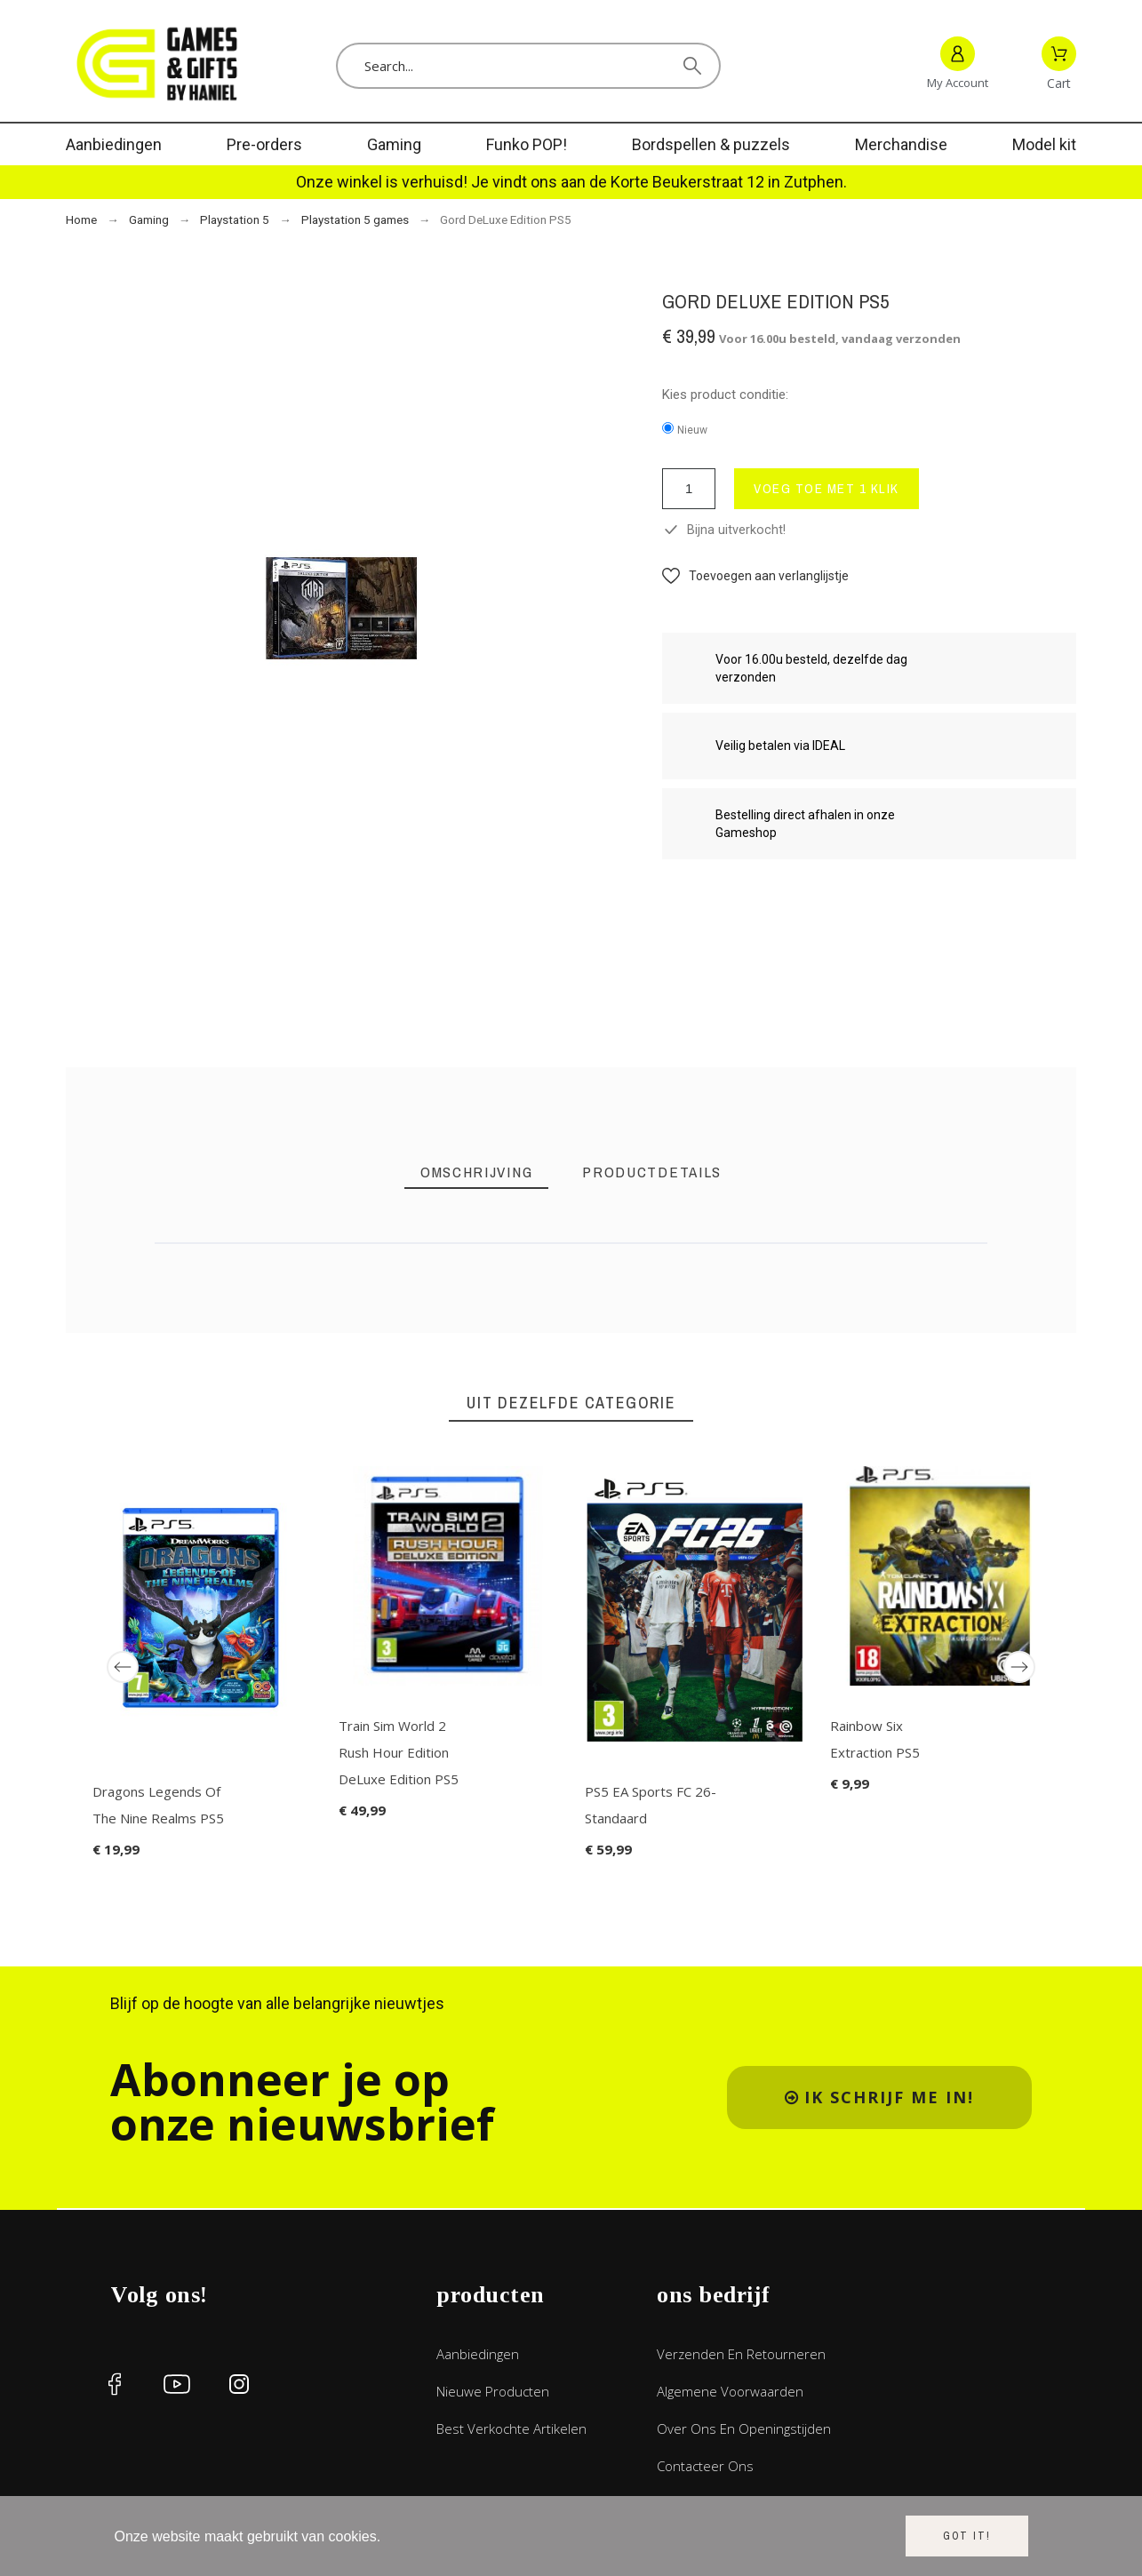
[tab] (476, 1172)
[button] (755, 576)
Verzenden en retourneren (741, 2354)
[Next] (1019, 1667)
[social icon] (114, 2384)
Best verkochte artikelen (511, 2428)
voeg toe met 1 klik (826, 488)
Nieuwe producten (492, 2391)
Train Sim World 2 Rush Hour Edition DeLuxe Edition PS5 (399, 1751)
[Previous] (123, 1667)
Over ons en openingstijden (744, 2428)
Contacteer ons (705, 2466)
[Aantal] (688, 488)
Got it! (967, 2536)
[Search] (529, 66)
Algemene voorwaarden (730, 2391)
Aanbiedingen (477, 2354)
